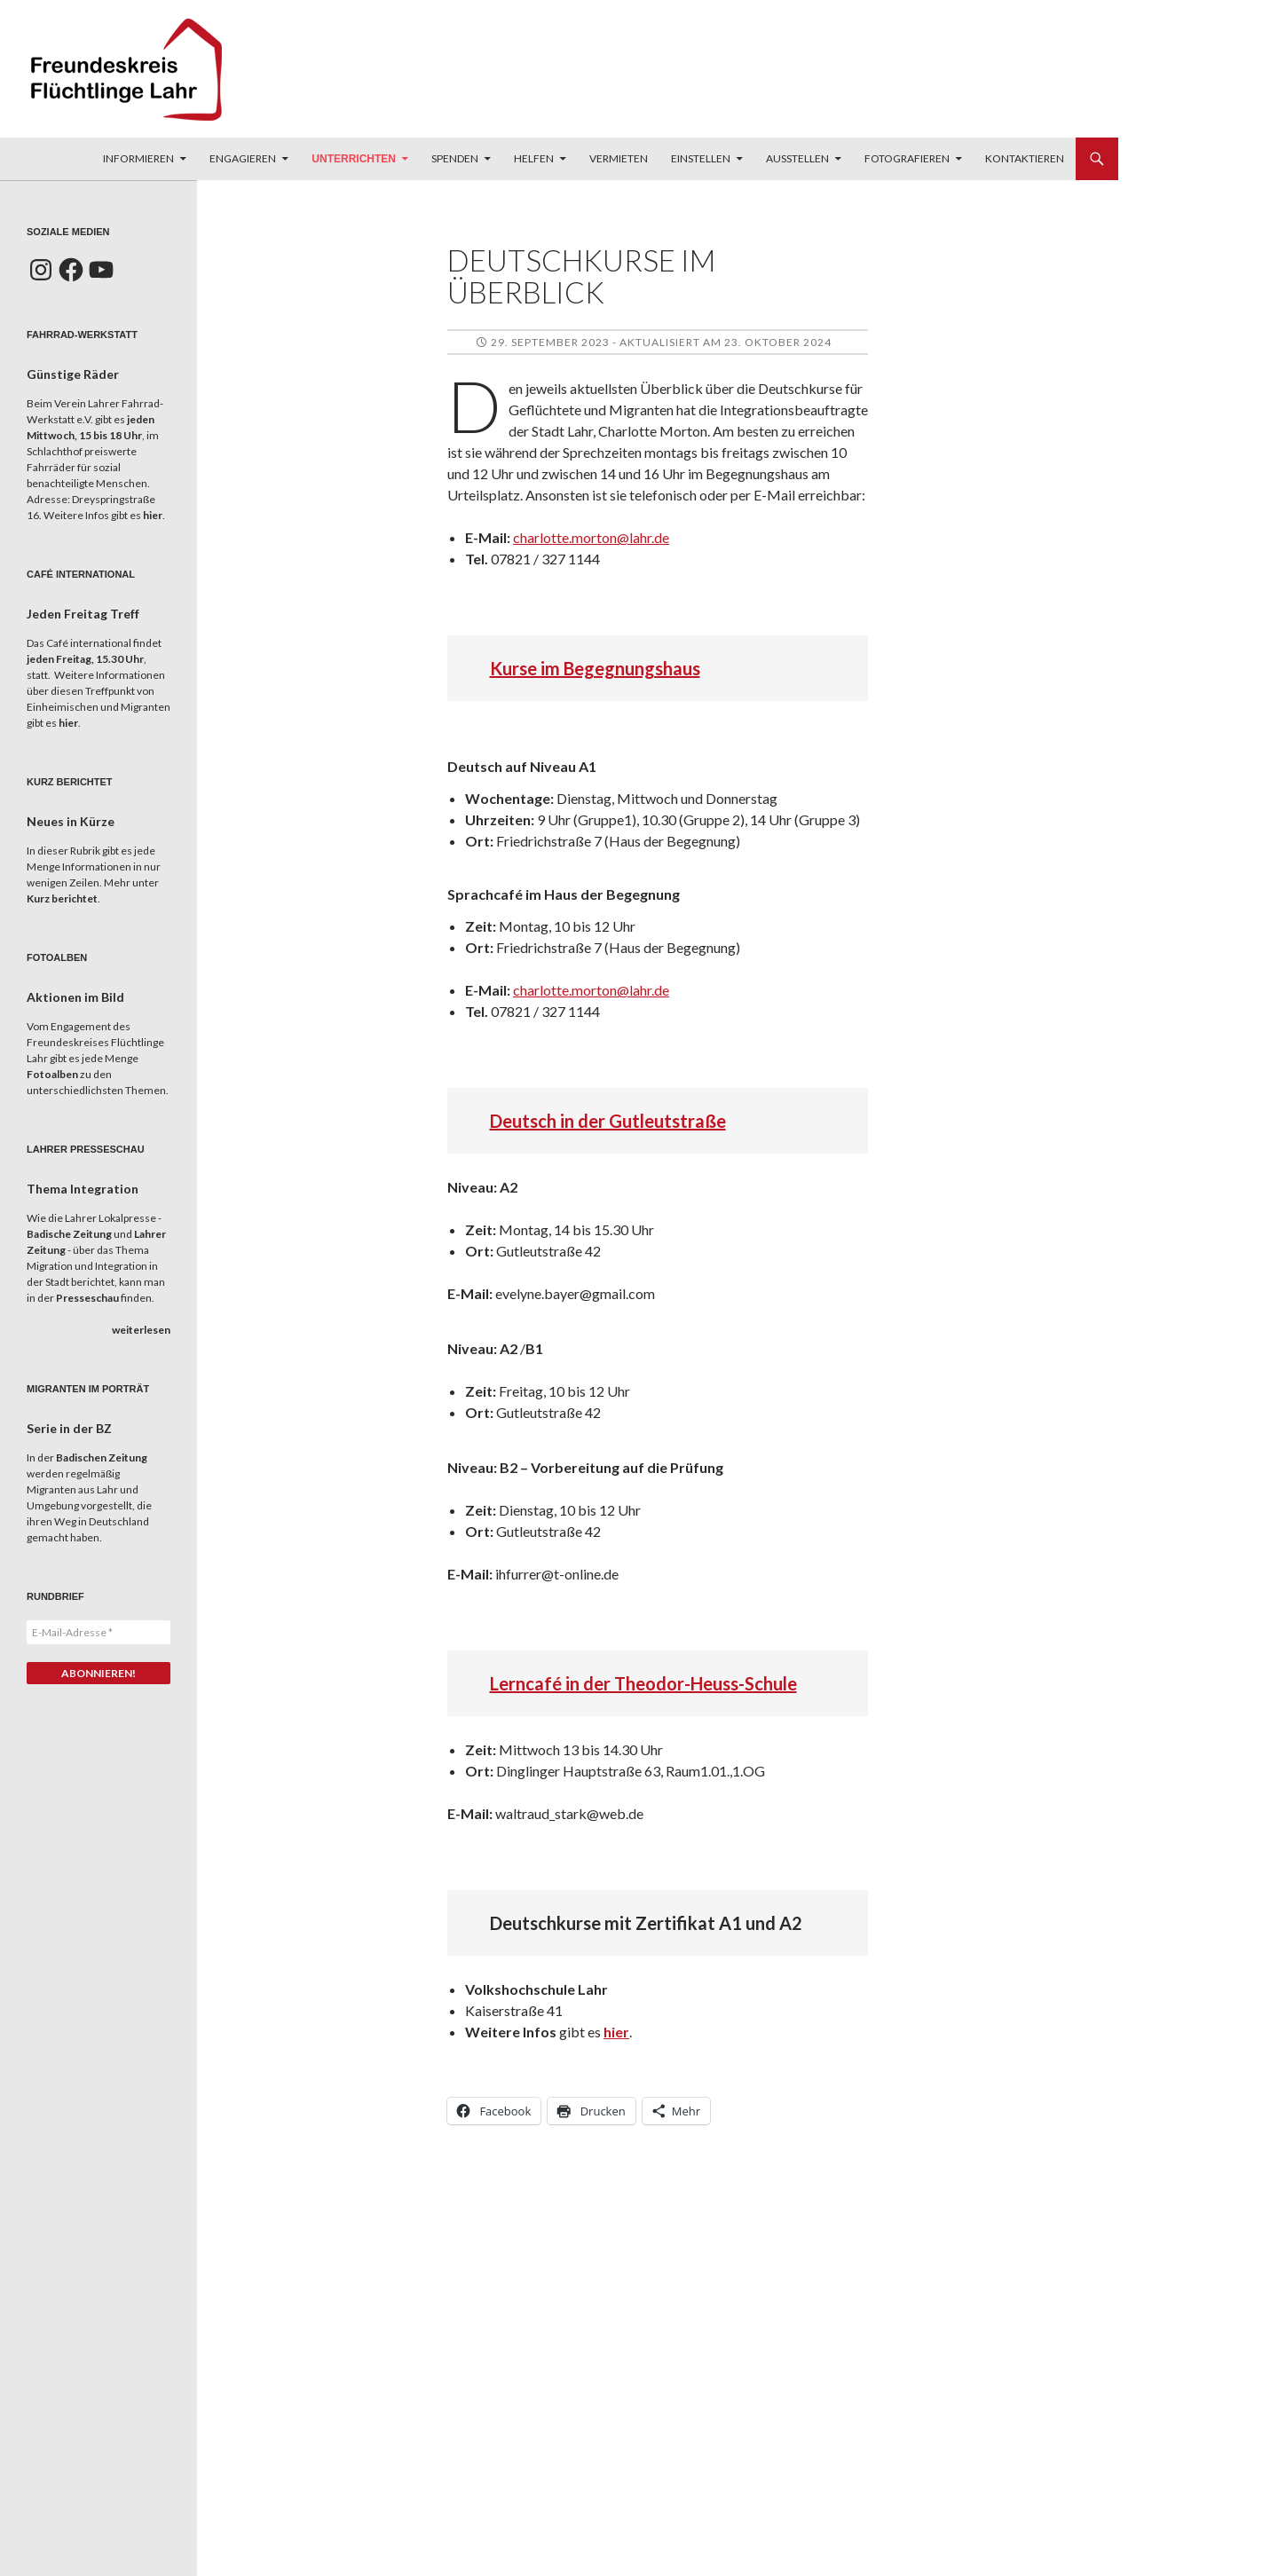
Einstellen (700, 158)
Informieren (138, 158)
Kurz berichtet (62, 898)
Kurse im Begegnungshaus (595, 668)
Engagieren (242, 158)
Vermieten (618, 158)
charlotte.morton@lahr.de (591, 537)
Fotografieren (907, 158)
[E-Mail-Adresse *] (98, 1632)
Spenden (454, 158)
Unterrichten (354, 159)
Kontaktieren (1024, 158)
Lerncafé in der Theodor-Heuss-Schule (643, 1683)
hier (616, 2031)
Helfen (534, 158)
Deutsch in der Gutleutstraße (608, 1120)
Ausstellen (797, 158)
